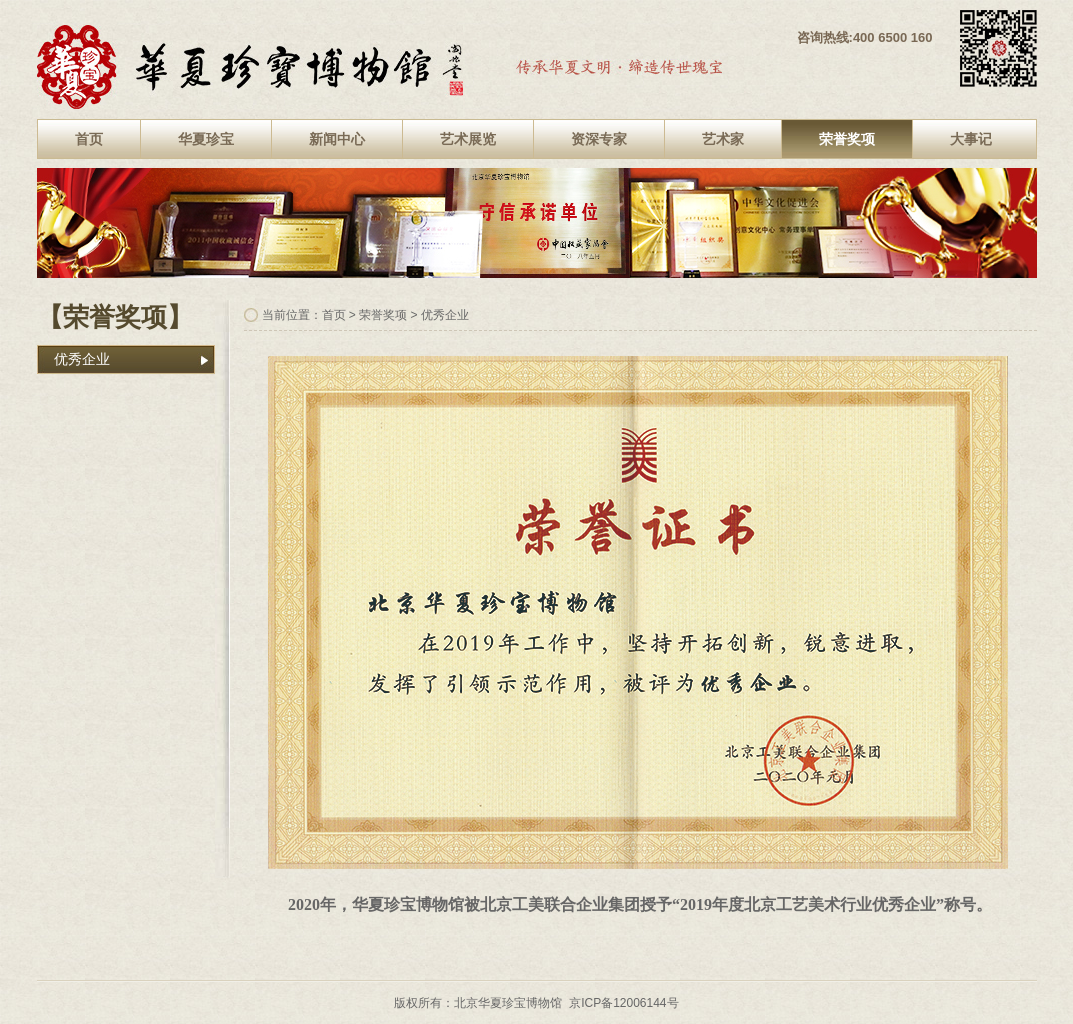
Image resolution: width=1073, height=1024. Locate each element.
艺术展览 (468, 139)
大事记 (971, 139)
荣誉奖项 (847, 139)
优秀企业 (82, 359)
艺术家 (723, 139)
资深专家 (599, 139)
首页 (89, 139)
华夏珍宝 (206, 139)
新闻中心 (337, 139)
